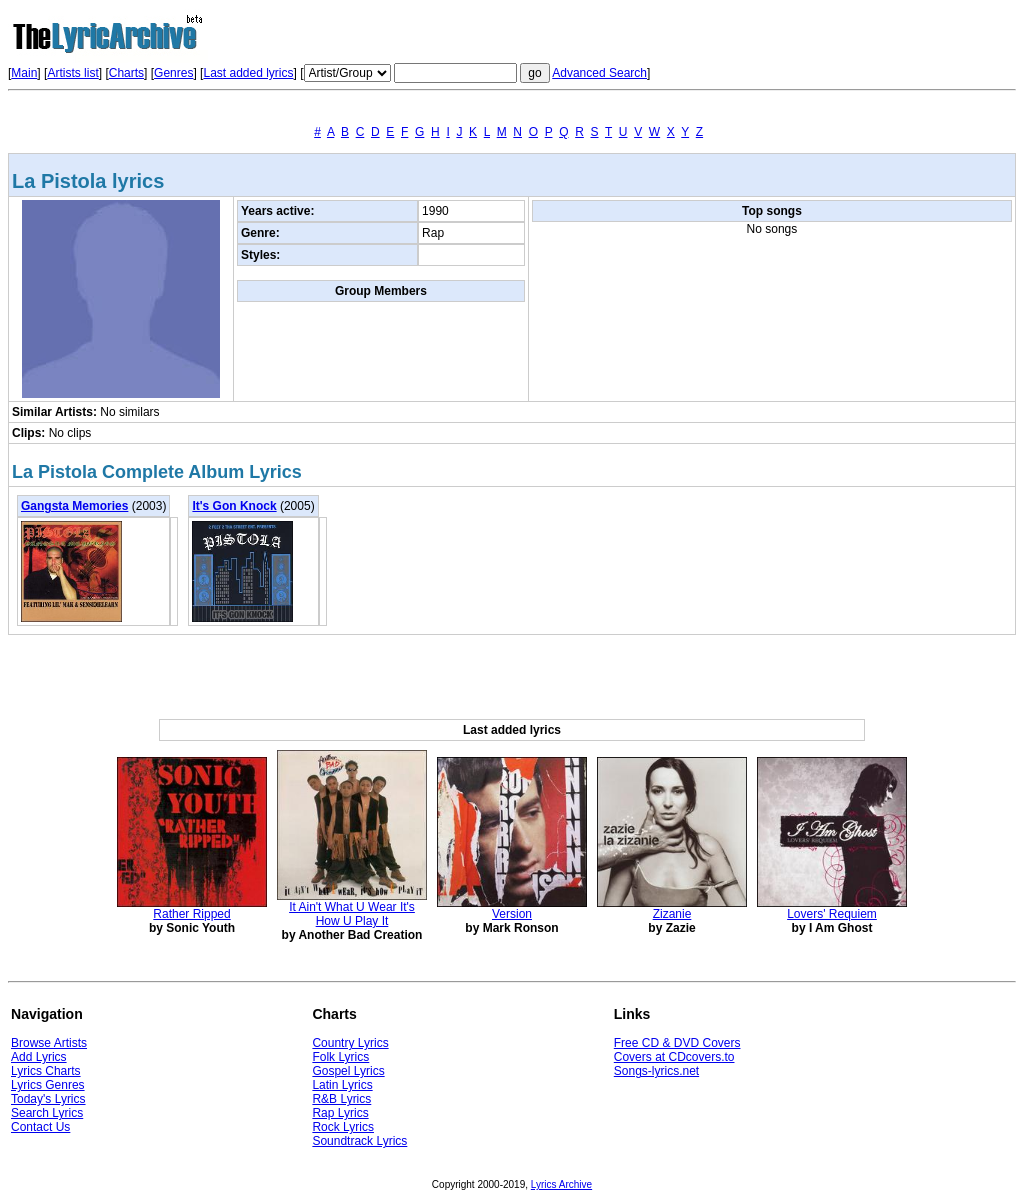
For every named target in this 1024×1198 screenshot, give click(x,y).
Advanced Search (599, 73)
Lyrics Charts (46, 1071)
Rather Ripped (191, 914)
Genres (173, 73)
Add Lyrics (39, 1057)
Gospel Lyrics (348, 1071)
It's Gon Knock (234, 506)
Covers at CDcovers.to (674, 1057)
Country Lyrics (350, 1043)
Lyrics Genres (48, 1085)
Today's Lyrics (48, 1099)
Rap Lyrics (340, 1113)
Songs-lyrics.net (656, 1071)
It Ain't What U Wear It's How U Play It (352, 914)
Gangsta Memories (74, 506)
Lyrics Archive (561, 1184)
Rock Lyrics (343, 1127)
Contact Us (40, 1127)
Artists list (72, 73)
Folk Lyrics (340, 1057)
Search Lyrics (47, 1113)
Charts (126, 73)
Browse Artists (49, 1043)
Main (24, 73)
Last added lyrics (248, 73)
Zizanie (672, 914)
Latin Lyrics (342, 1085)
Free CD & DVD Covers (677, 1043)
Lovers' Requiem (832, 914)
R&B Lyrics (341, 1099)
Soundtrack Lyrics (359, 1141)
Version (512, 914)
